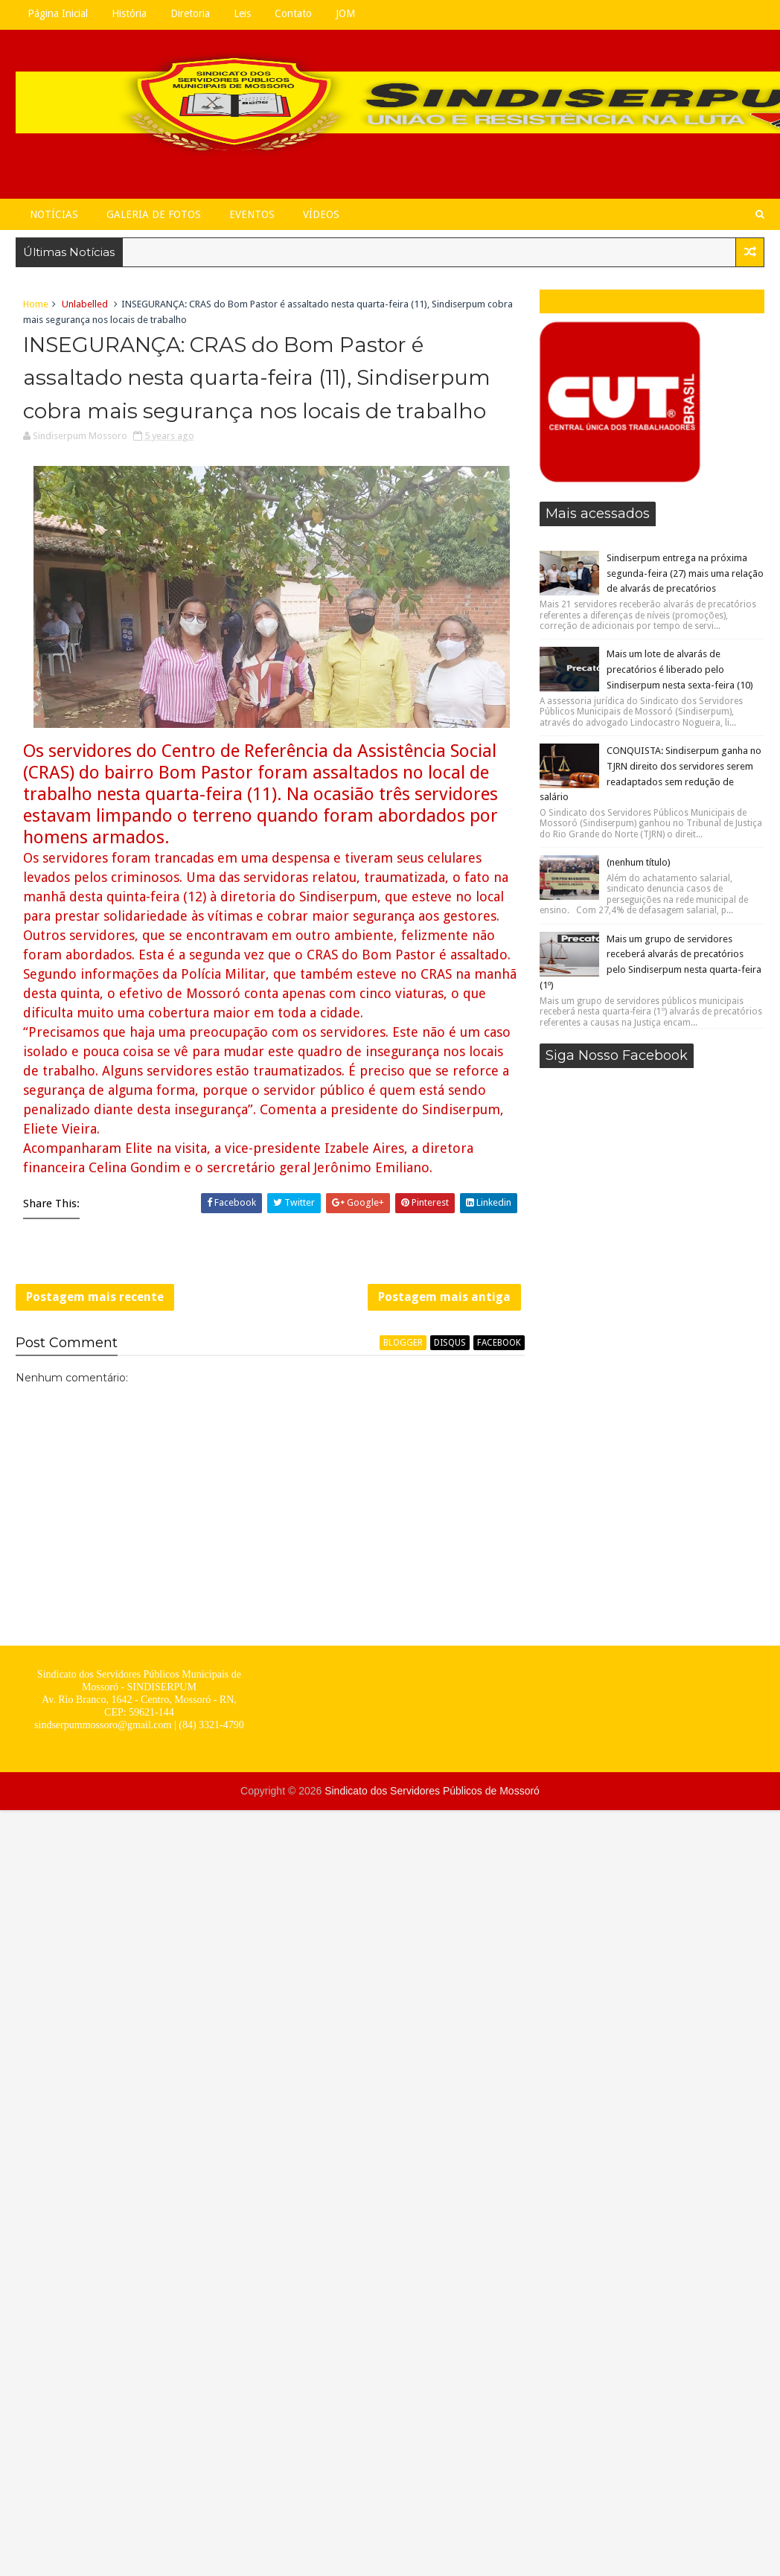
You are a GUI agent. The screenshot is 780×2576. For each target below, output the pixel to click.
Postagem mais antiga (444, 1297)
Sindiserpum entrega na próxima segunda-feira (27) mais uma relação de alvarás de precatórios (685, 573)
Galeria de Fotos (153, 214)
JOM (345, 13)
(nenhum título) (639, 862)
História (129, 13)
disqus (450, 1342)
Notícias (54, 214)
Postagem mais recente (95, 1297)
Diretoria (190, 13)
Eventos (252, 214)
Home (35, 304)
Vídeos (321, 214)
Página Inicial (58, 13)
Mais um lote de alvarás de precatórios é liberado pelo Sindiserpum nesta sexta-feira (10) (680, 669)
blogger (403, 1342)
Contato (293, 13)
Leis (242, 13)
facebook (499, 1342)
